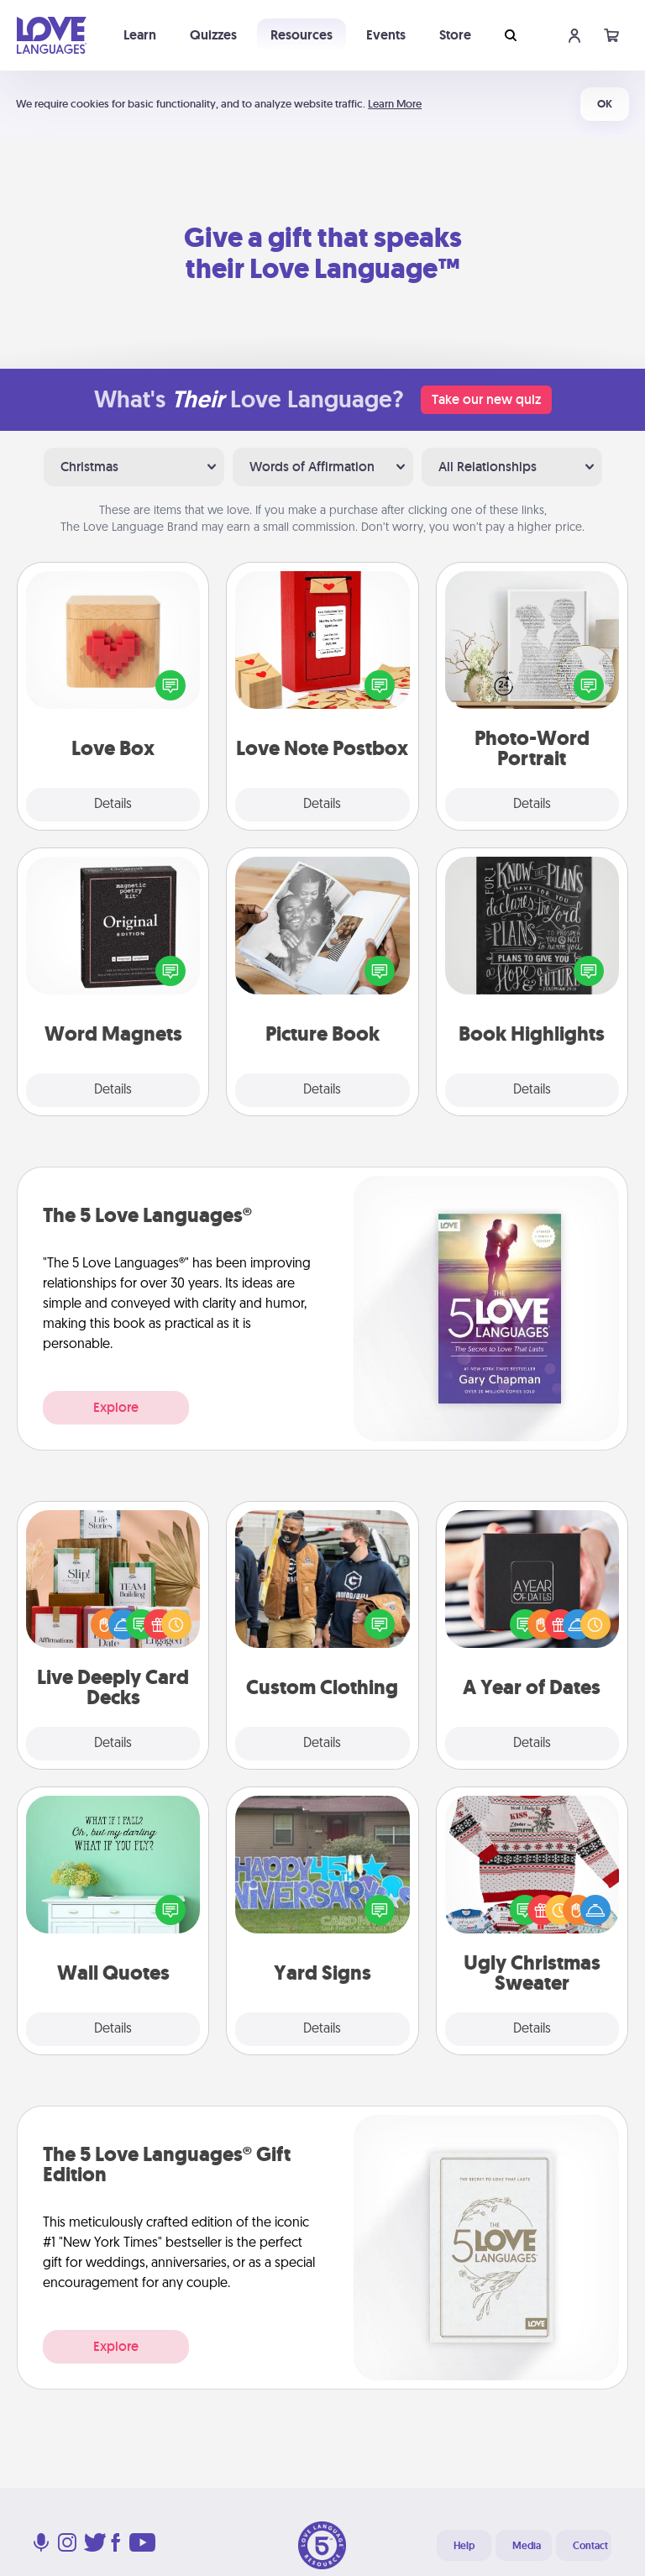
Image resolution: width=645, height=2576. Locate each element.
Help (464, 2545)
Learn (139, 35)
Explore (116, 1407)
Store (455, 35)
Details (113, 804)
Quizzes (213, 35)
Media (526, 2545)
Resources (301, 35)
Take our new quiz (486, 399)
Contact (590, 2545)
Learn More (395, 104)
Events (386, 35)
